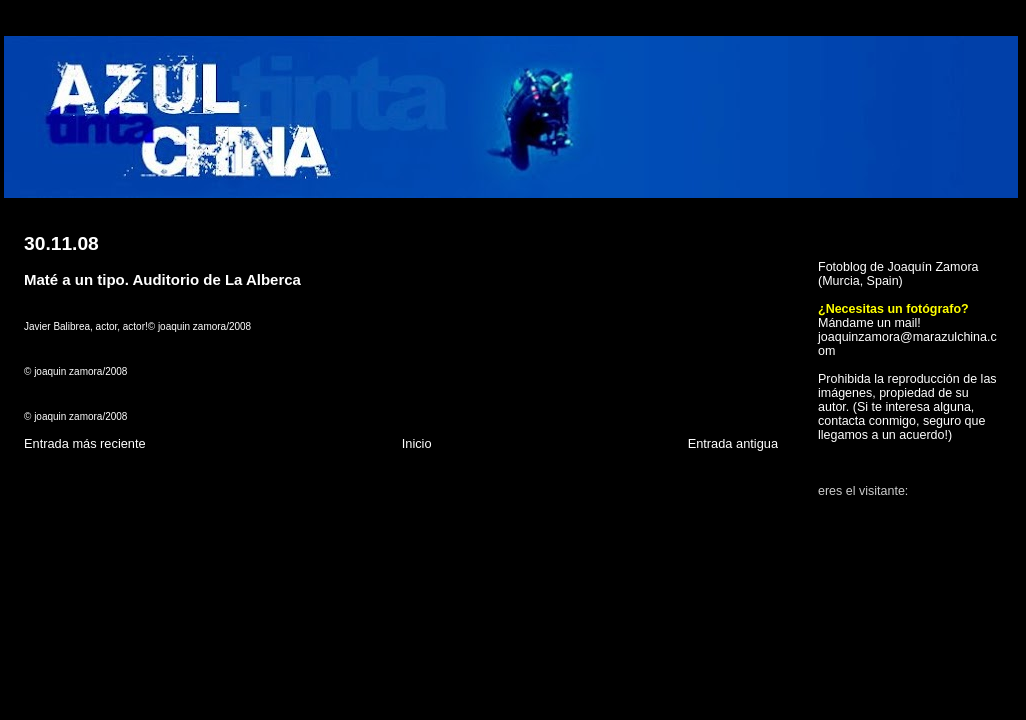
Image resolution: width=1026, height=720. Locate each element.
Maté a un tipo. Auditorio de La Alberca (162, 279)
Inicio (417, 443)
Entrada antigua (733, 443)
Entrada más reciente (85, 443)
